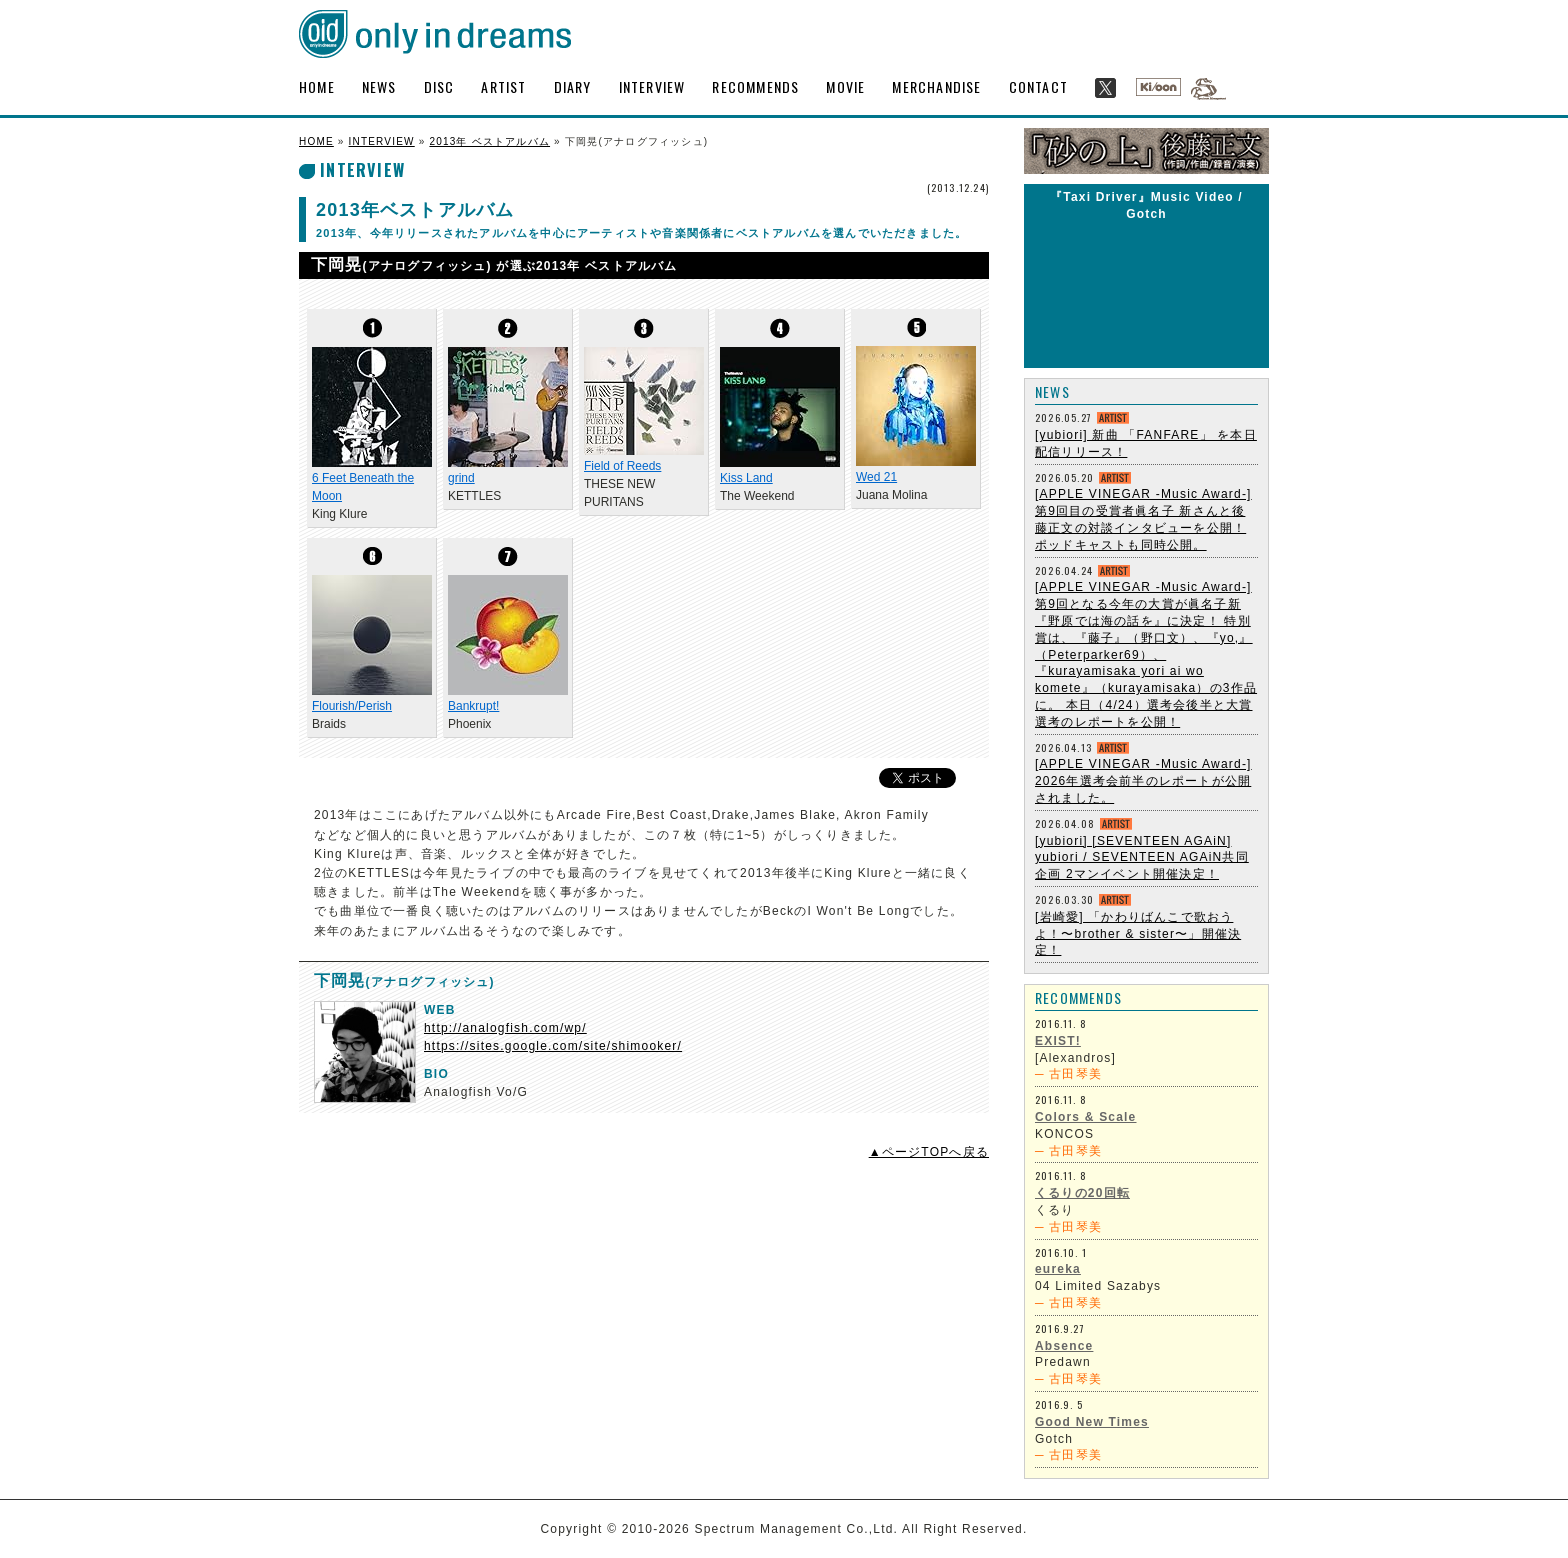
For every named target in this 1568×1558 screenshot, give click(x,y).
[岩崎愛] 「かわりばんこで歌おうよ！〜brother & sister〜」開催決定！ (1138, 934)
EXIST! (1058, 1041)
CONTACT (1038, 86)
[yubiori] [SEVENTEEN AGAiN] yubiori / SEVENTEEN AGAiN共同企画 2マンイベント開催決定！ (1142, 858)
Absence (1064, 1346)
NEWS (379, 86)
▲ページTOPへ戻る (929, 1152)
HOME (317, 86)
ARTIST (503, 86)
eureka (1058, 1269)
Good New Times (1092, 1422)
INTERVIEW (652, 86)
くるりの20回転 (1082, 1193)
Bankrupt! (473, 706)
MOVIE (845, 86)
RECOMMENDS (755, 86)
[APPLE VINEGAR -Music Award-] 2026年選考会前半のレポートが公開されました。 (1143, 781)
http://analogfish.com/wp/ (505, 1028)
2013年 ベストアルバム (489, 141)
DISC (439, 86)
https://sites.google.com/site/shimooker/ (553, 1046)
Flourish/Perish (352, 706)
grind (461, 478)
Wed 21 (876, 477)
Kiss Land (746, 478)
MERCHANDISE (936, 86)
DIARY (573, 86)
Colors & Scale (1086, 1117)
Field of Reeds (622, 466)
